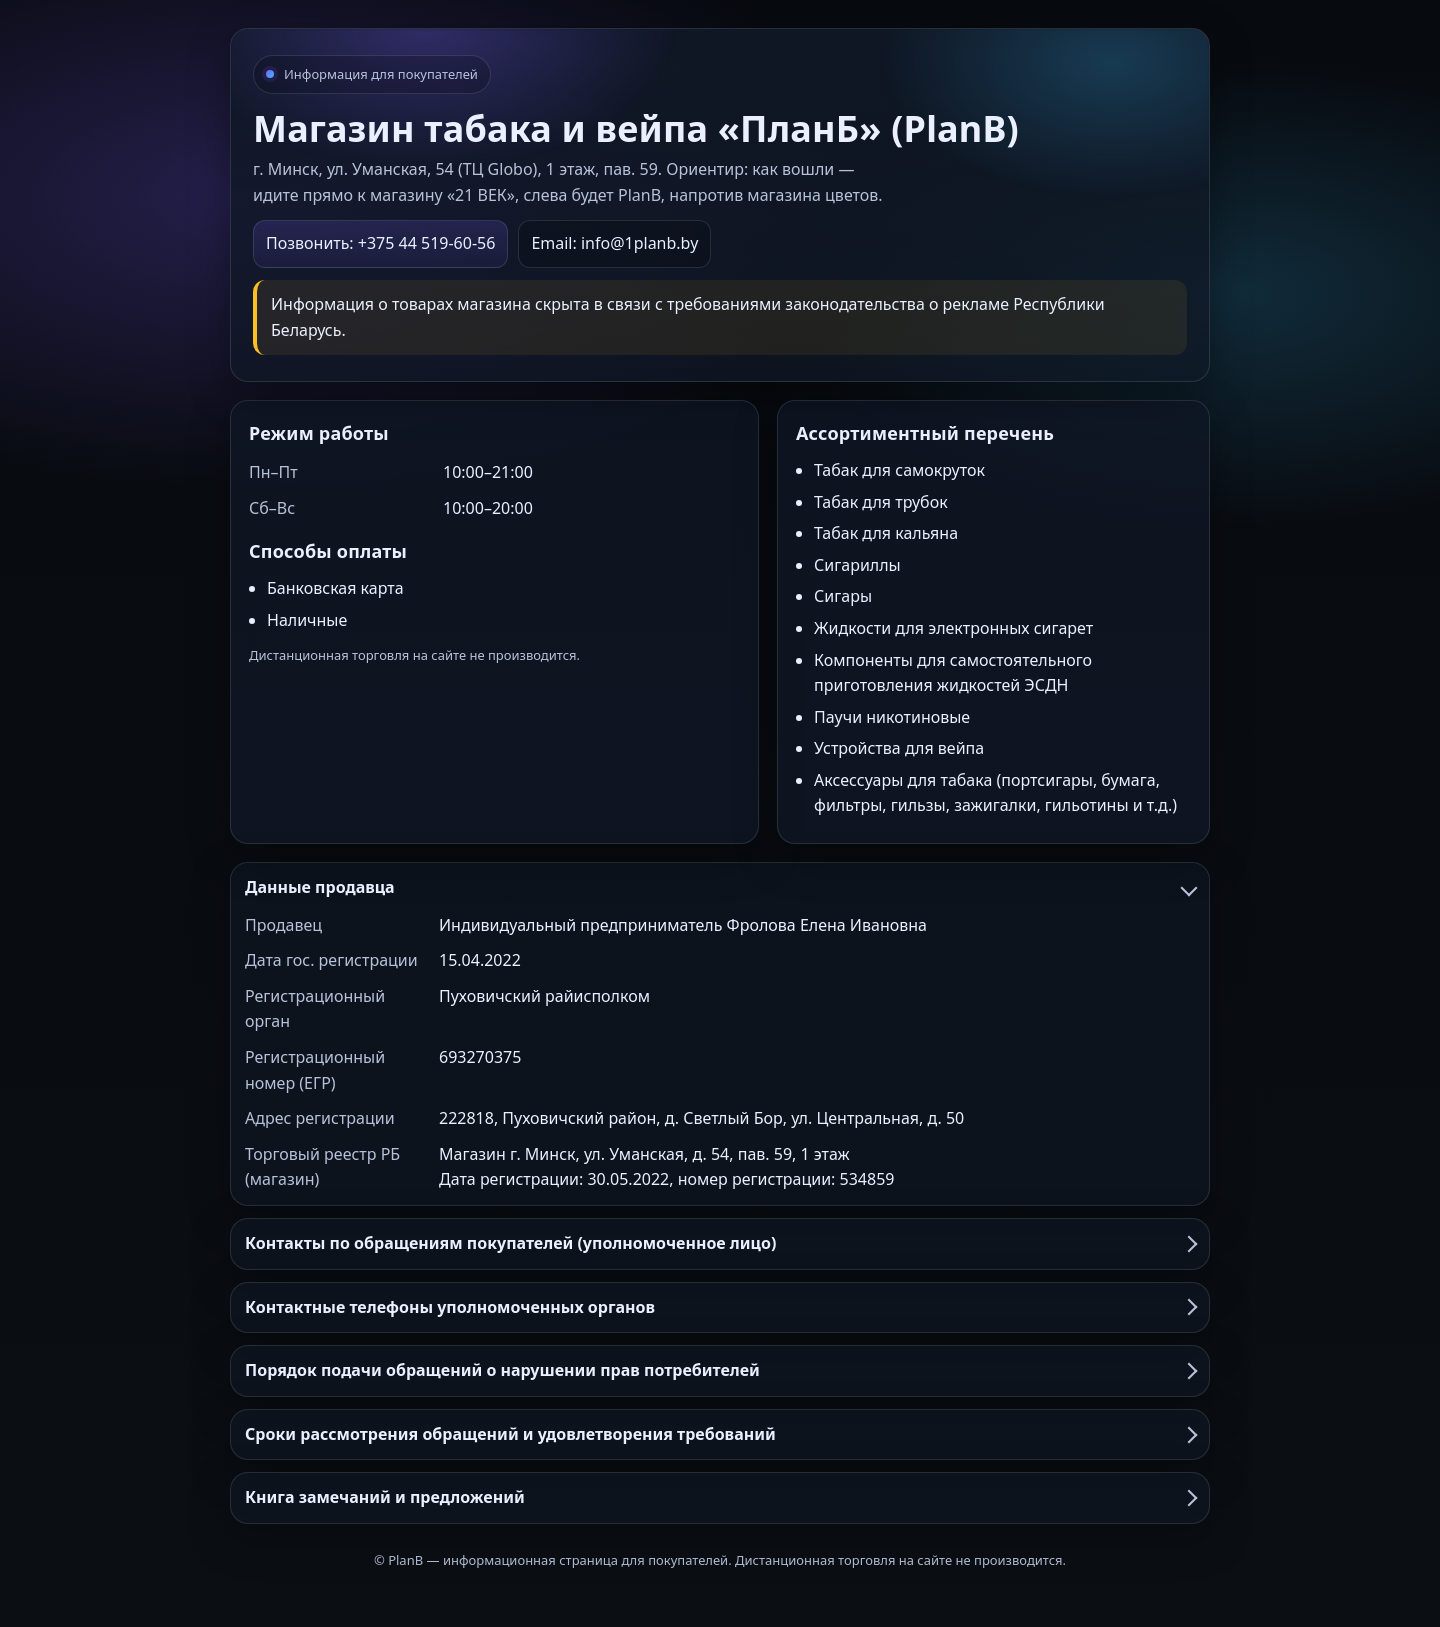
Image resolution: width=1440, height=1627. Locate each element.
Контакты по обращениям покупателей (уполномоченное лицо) (720, 1243)
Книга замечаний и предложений (720, 1497)
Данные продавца (720, 887)
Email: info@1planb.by (614, 243)
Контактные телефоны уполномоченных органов (720, 1307)
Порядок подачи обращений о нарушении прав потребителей (720, 1370)
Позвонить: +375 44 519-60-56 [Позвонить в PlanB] (380, 243)
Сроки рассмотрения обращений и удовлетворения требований (720, 1434)
